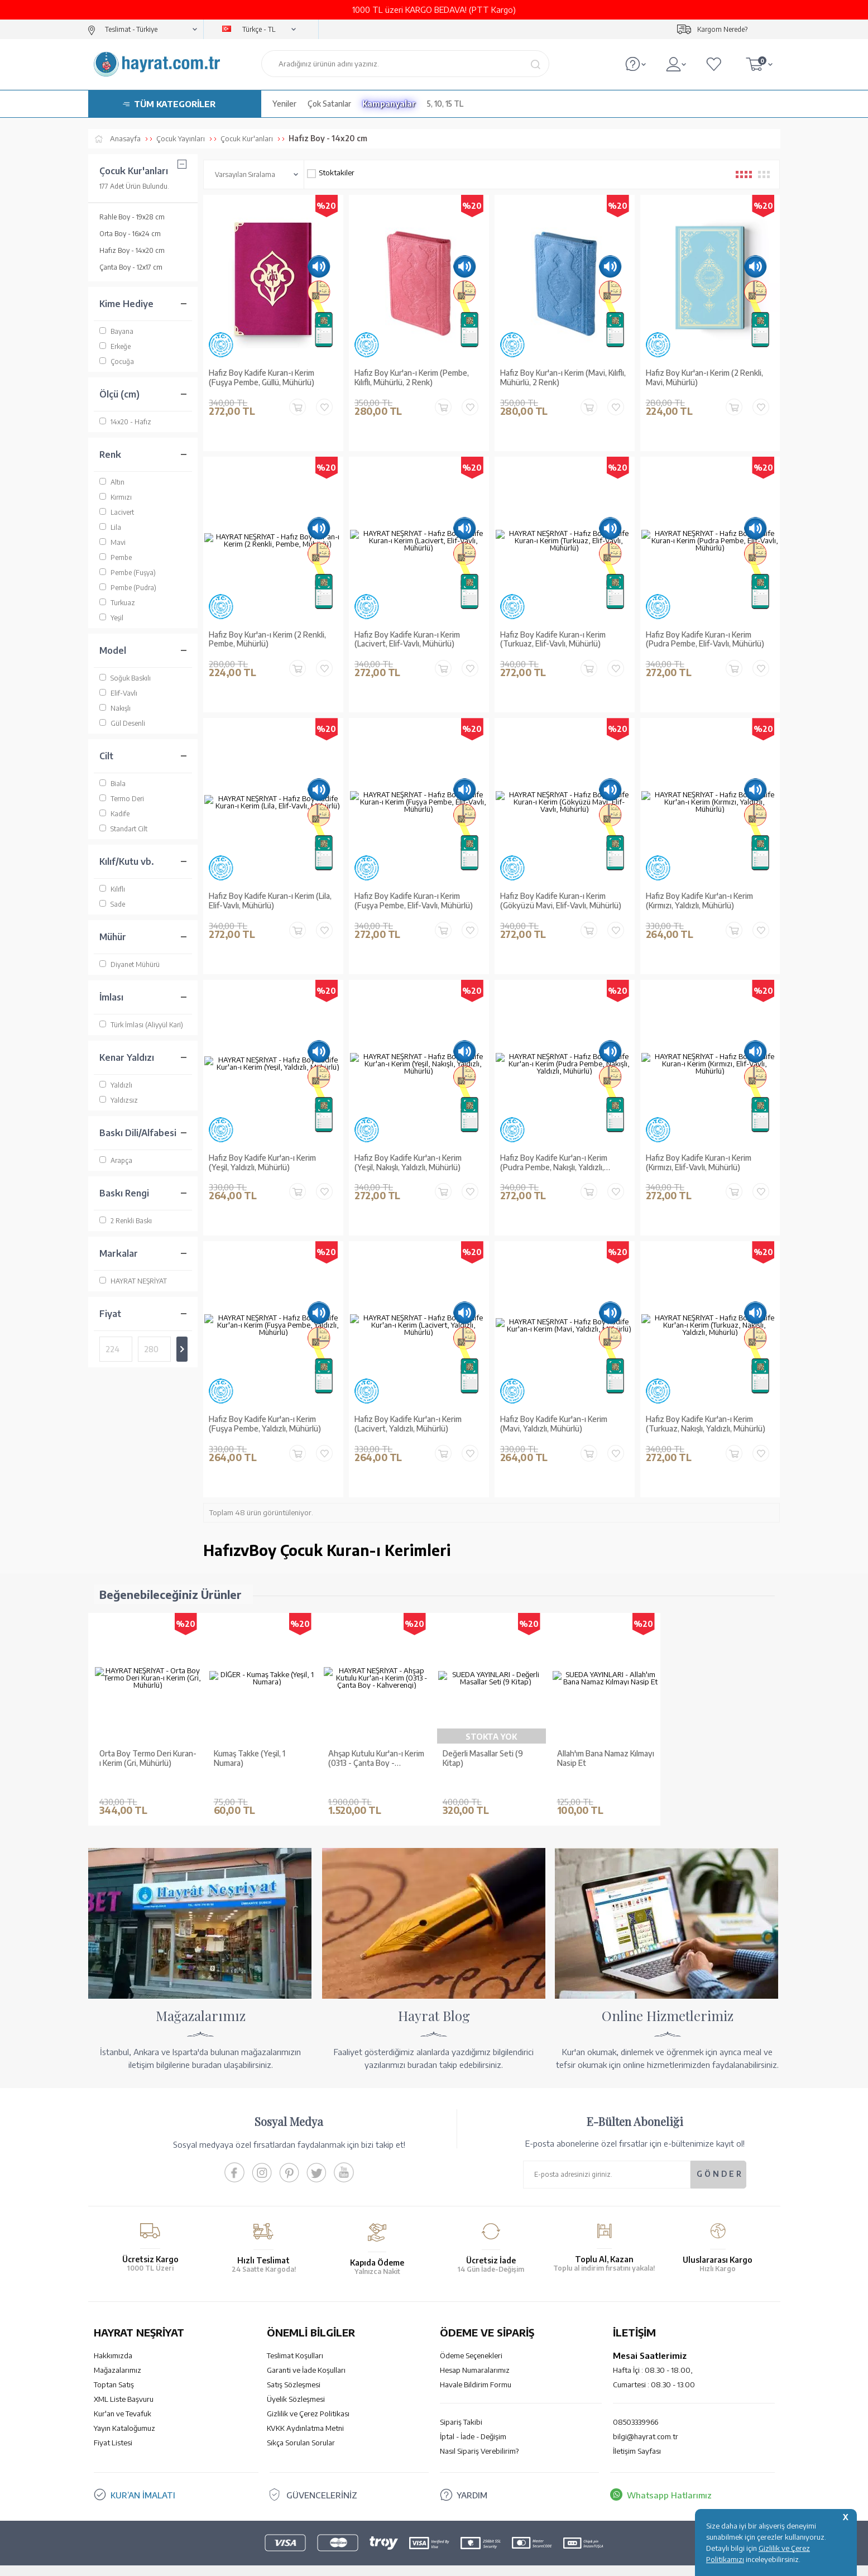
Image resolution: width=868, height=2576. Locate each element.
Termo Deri (121, 798)
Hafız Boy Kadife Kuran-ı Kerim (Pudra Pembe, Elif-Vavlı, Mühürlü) (705, 639)
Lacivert (116, 512)
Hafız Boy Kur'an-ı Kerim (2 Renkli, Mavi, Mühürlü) (704, 377)
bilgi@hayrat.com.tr (645, 2419)
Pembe (115, 557)
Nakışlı (115, 708)
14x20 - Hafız (125, 422)
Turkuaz (117, 602)
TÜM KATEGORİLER (174, 104)
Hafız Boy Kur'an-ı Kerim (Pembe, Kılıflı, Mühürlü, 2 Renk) (411, 377)
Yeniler (284, 103)
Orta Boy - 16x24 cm (130, 233)
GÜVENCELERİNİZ (321, 2478)
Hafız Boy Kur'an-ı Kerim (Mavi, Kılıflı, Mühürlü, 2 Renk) (563, 377)
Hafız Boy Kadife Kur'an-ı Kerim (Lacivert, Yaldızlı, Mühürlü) (408, 1424)
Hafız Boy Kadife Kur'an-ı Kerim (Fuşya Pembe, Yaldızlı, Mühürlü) (265, 1424)
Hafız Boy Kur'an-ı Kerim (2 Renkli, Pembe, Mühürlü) (267, 639)
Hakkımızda (113, 2338)
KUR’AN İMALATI (143, 2478)
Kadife (114, 813)
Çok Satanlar (329, 103)
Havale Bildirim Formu (475, 2367)
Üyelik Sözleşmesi (296, 2382)
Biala (112, 783)
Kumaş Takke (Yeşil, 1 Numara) (249, 1758)
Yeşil (111, 618)
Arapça (115, 1160)
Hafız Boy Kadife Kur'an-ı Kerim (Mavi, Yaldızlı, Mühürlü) (553, 1424)
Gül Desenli (122, 723)
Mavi (112, 542)
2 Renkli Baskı (125, 1220)
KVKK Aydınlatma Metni (305, 2411)
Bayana (116, 331)
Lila (110, 527)
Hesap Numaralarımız (475, 2353)
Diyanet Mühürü (129, 964)
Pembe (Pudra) (127, 587)
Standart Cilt (123, 829)
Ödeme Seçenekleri (471, 2338)
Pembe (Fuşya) (127, 572)
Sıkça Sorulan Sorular (301, 2425)
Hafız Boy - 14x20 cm (132, 250)
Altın (111, 482)
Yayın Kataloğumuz (124, 2411)
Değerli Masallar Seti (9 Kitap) (483, 1758)
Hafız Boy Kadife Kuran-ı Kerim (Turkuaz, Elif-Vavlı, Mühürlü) (553, 639)
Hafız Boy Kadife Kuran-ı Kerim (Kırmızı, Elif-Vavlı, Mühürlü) (698, 1162)
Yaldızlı (115, 1085)
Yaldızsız (118, 1100)
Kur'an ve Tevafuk (122, 2396)
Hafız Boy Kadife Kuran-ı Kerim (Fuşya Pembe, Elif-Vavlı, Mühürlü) (413, 901)
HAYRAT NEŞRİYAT (133, 1281)
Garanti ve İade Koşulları (306, 2353)
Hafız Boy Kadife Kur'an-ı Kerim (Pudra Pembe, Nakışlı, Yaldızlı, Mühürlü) (553, 1162)
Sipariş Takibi (461, 2405)
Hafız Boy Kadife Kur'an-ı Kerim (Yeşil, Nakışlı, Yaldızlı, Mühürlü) (408, 1162)
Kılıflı (112, 889)
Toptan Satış (114, 2367)
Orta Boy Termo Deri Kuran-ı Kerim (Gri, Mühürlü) (147, 1758)
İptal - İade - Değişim (473, 2419)
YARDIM (472, 2478)
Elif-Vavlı (118, 693)
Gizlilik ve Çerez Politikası (308, 2396)
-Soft (378, 2562)
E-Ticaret (404, 2562)
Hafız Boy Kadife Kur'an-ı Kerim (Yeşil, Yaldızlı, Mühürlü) (262, 1162)
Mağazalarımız (117, 2353)
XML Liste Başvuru (124, 2382)
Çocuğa (116, 361)
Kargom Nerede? (722, 29)
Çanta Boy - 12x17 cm (130, 267)
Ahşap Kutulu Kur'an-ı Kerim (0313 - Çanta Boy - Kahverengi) (376, 1758)
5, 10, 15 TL (445, 103)
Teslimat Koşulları (295, 2338)
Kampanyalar (389, 103)
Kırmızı (115, 497)
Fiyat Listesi (113, 2425)
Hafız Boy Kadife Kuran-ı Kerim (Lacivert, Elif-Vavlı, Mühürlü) (407, 639)
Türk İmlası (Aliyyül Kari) (141, 1025)
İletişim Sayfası (637, 2434)
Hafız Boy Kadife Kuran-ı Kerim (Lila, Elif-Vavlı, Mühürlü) (270, 901)
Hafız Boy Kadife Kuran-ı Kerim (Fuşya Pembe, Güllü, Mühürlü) (261, 377)
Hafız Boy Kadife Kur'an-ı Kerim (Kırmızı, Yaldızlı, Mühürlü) (699, 901)
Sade (112, 904)
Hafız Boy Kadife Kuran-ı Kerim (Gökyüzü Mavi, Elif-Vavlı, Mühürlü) (560, 901)
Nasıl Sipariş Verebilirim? (479, 2434)
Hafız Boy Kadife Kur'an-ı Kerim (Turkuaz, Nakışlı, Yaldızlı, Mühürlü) (705, 1424)
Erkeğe (115, 346)
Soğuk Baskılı (125, 678)
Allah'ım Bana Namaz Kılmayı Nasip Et (605, 1758)
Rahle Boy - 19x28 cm (132, 217)
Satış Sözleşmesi (293, 2367)
